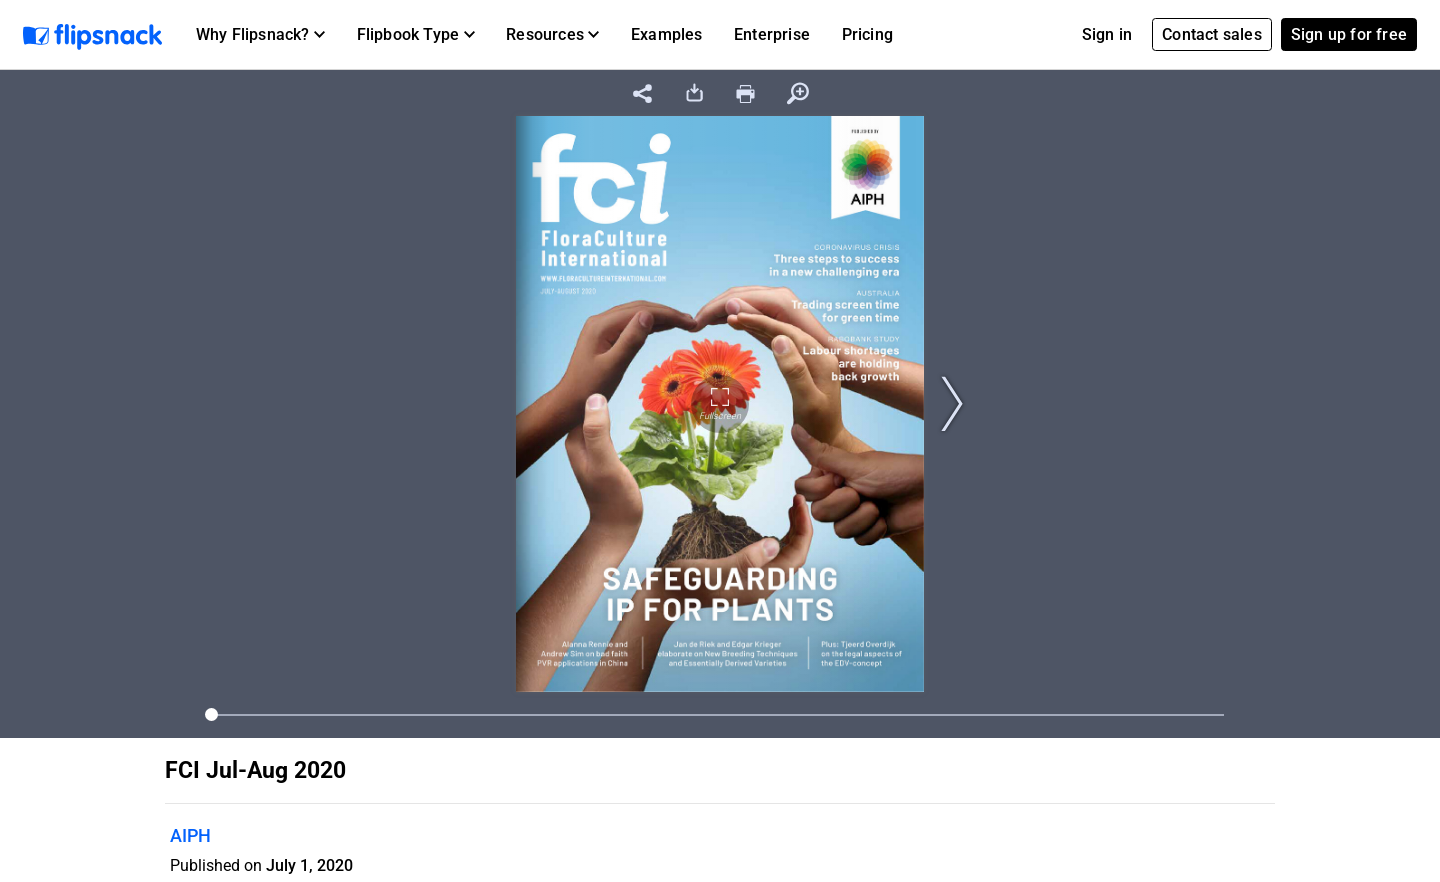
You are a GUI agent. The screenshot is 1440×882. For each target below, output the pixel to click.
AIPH (190, 835)
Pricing (867, 34)
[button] (260, 35)
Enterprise (772, 34)
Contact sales (1212, 34)
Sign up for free (1349, 34)
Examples (667, 34)
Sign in (1107, 34)
